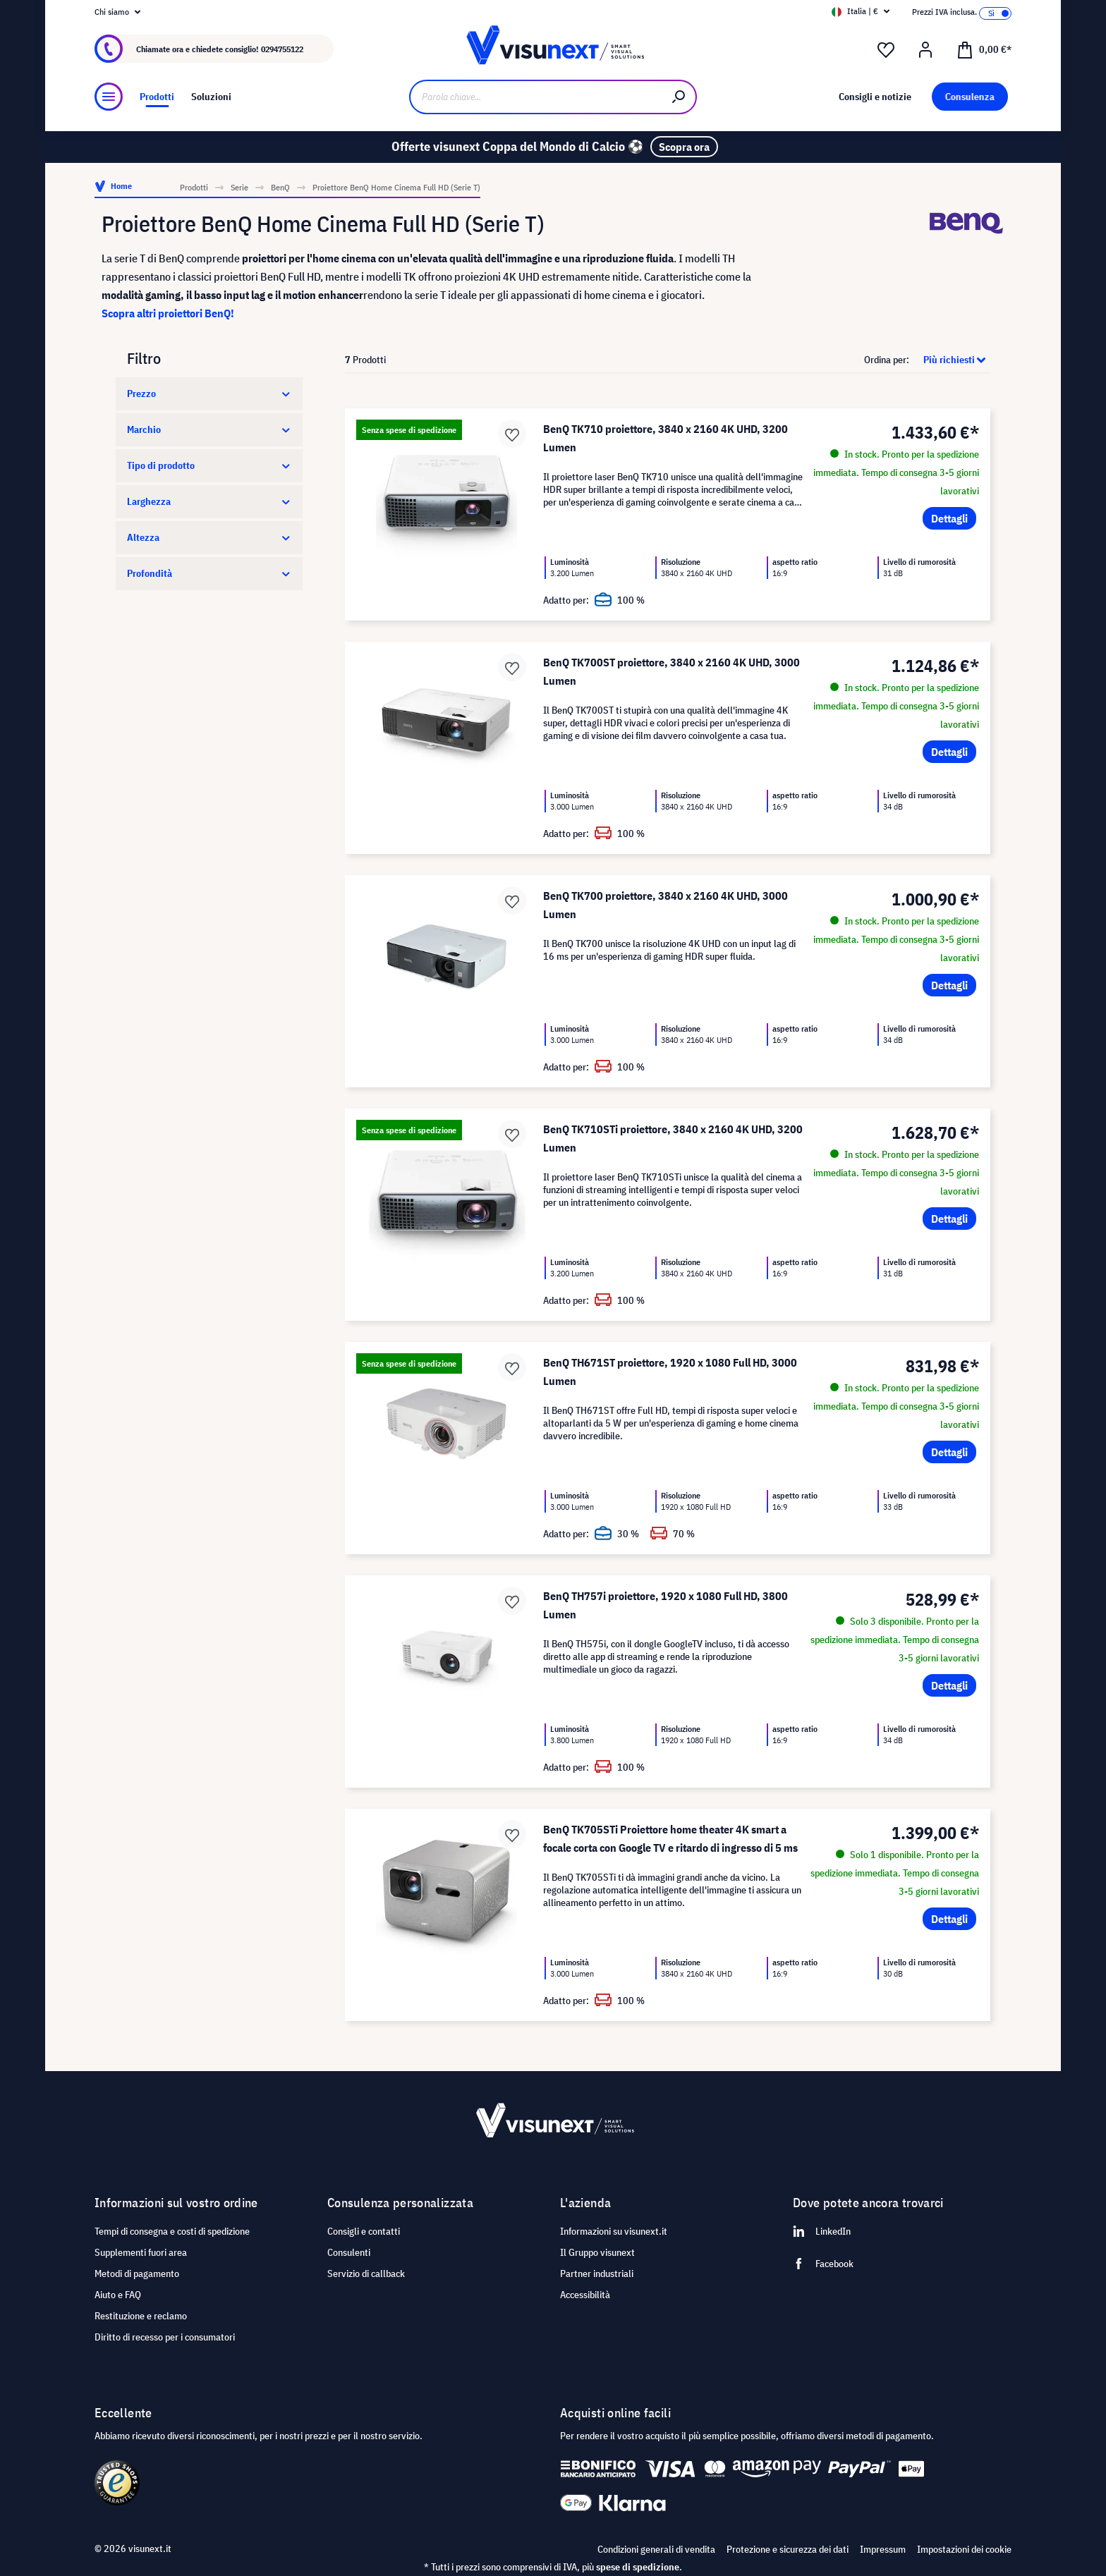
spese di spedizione (637, 2566)
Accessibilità (585, 2294)
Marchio (209, 429)
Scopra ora (684, 147)
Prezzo (209, 393)
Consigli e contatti (363, 2231)
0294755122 (282, 49)
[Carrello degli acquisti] (983, 49)
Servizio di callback (366, 2273)
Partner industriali (596, 2273)
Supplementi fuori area (141, 2252)
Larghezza (209, 501)
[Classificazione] (950, 359)
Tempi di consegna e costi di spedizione (172, 2231)
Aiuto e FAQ (118, 2294)
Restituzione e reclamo (141, 2315)
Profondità (209, 573)
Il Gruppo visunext (597, 2252)
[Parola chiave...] (535, 97)
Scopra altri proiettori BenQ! (168, 313)
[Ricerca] (679, 97)
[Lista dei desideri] (885, 50)
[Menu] (109, 97)
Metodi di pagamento (137, 2273)
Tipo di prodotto (209, 465)
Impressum (883, 2549)
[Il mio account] (925, 50)
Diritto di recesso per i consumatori (165, 2337)
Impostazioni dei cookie (964, 2549)
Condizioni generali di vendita (656, 2549)
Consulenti (348, 2252)
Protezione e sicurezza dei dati (788, 2549)
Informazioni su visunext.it (613, 2231)
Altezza (209, 537)
